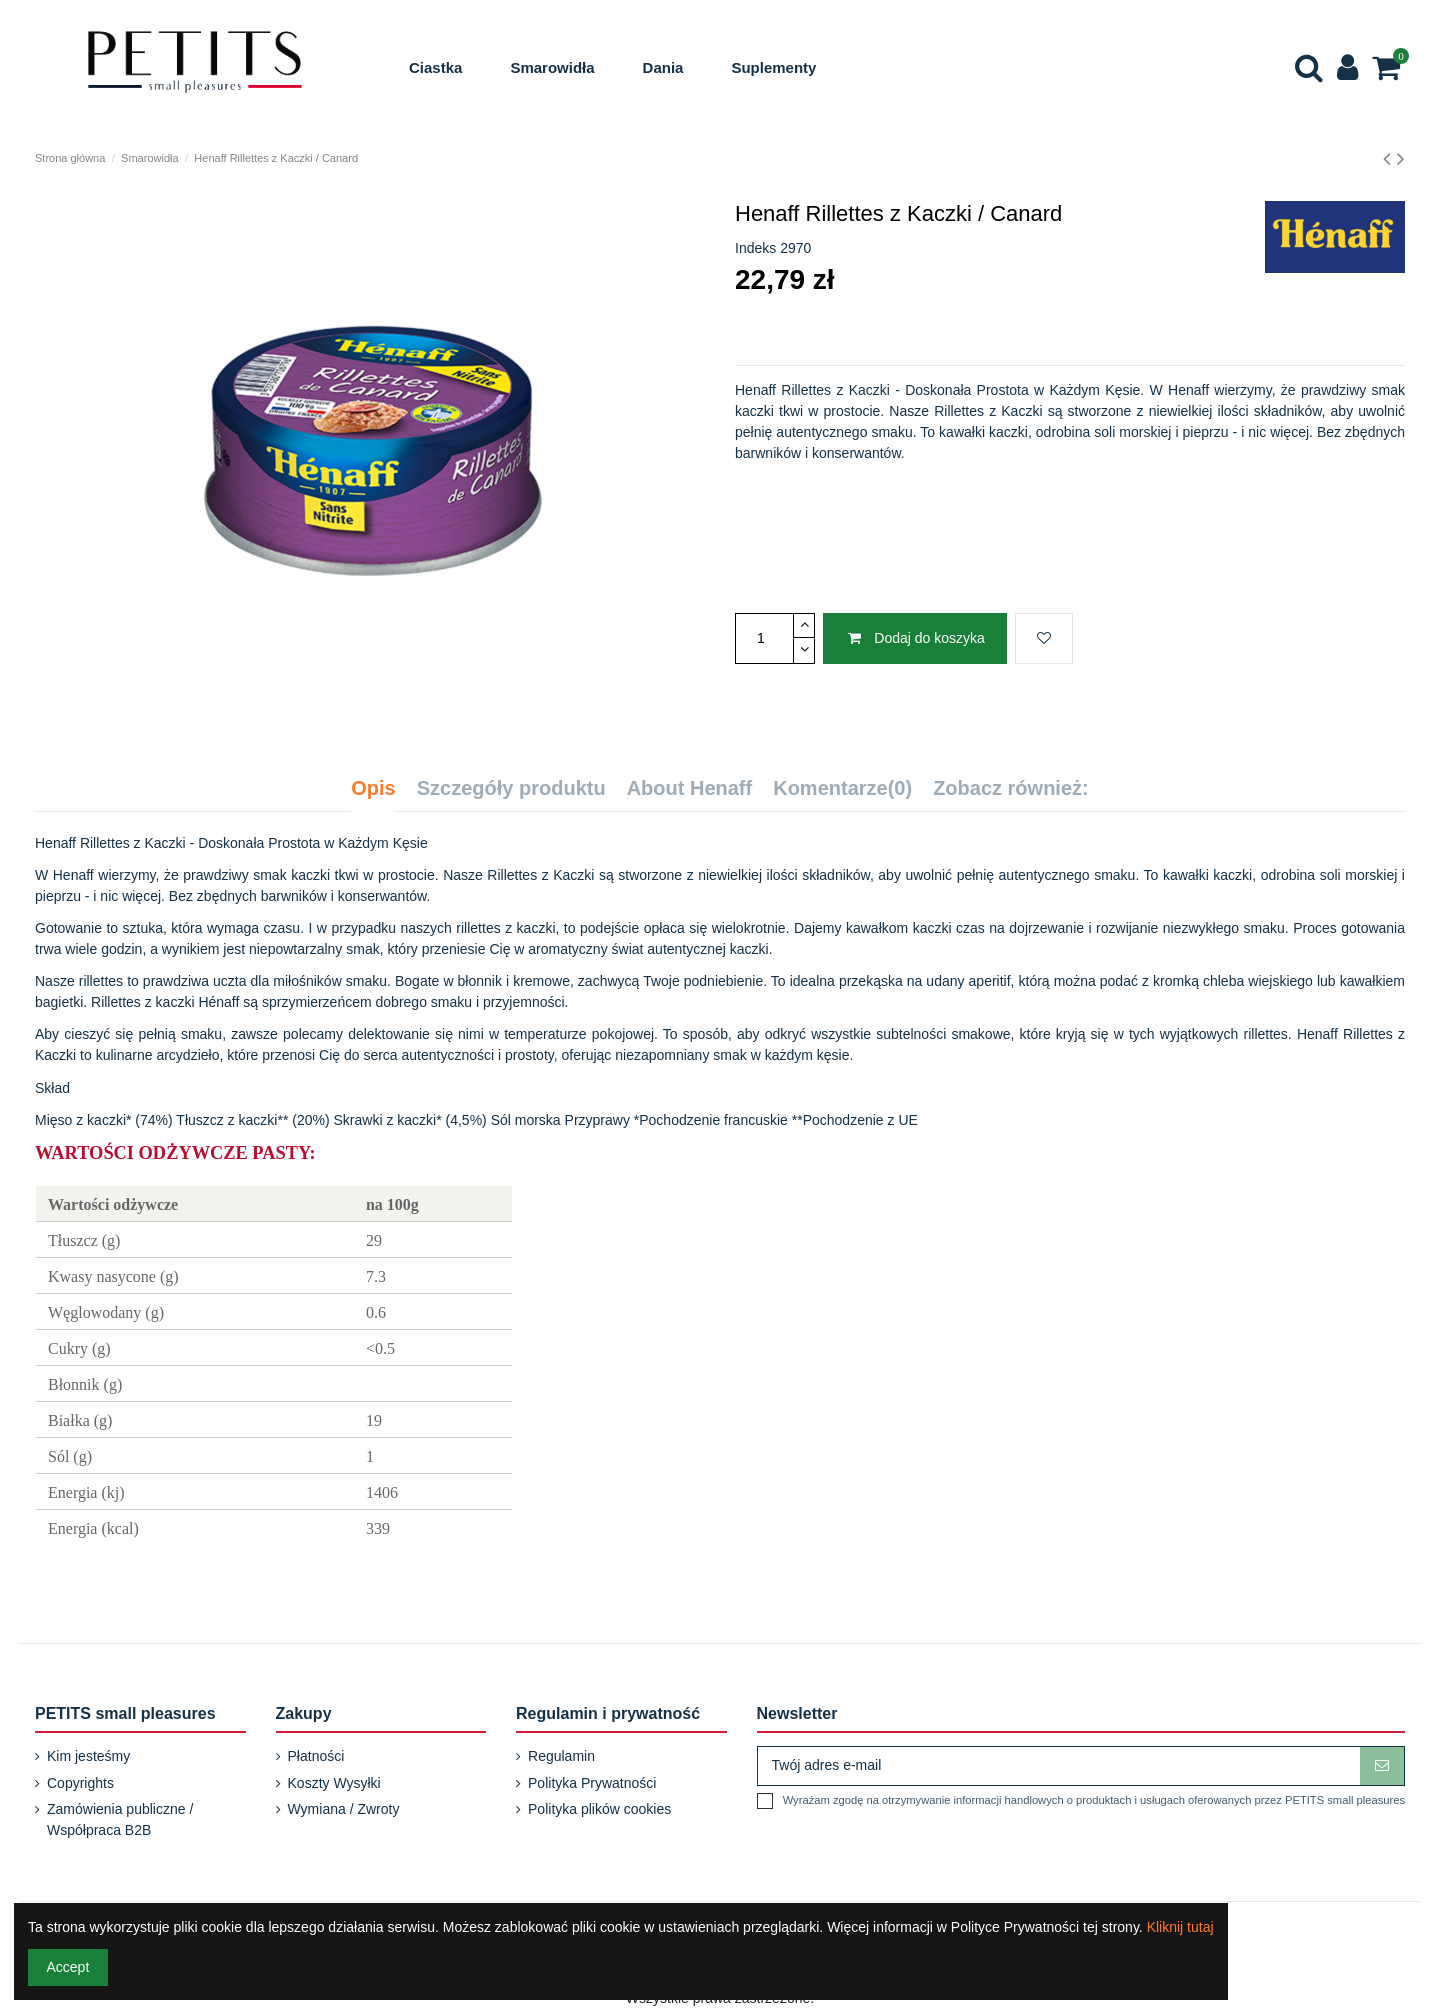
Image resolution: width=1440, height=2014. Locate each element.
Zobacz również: (1011, 788)
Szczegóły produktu (511, 788)
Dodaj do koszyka (914, 638)
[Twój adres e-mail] (1059, 1766)
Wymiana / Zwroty (344, 1809)
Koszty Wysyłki (334, 1783)
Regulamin (561, 1756)
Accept (68, 1967)
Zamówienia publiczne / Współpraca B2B (120, 1819)
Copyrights (80, 1783)
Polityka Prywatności (592, 1783)
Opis (373, 788)
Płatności (316, 1756)
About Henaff (690, 788)
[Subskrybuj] (1382, 1766)
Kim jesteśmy (88, 1756)
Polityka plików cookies (599, 1809)
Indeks (755, 248)
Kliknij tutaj (1180, 1927)
